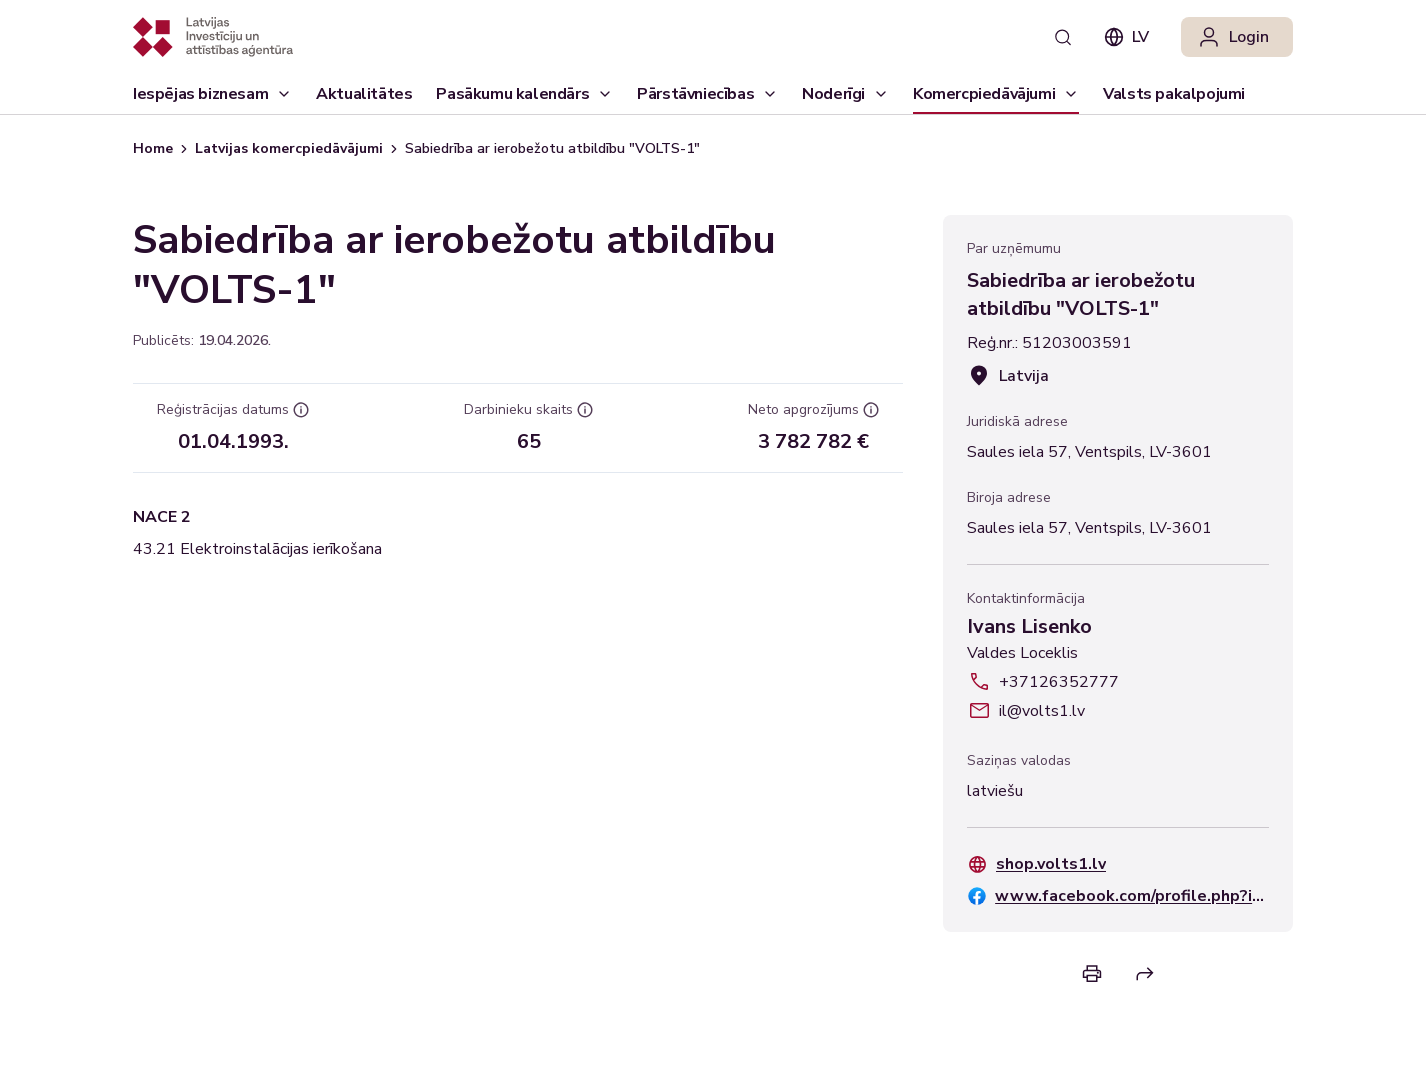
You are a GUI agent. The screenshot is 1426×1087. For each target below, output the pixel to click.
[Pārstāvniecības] (707, 94)
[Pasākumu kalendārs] (524, 94)
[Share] (1145, 974)
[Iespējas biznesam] (212, 94)
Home (153, 148)
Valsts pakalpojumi (1174, 98)
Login (1233, 37)
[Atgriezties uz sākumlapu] (213, 37)
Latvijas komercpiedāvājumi (289, 148)
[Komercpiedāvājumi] (996, 94)
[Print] (1092, 973)
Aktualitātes (364, 98)
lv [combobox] (1126, 37)
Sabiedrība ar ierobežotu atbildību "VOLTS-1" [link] (552, 148)
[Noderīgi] (845, 94)
